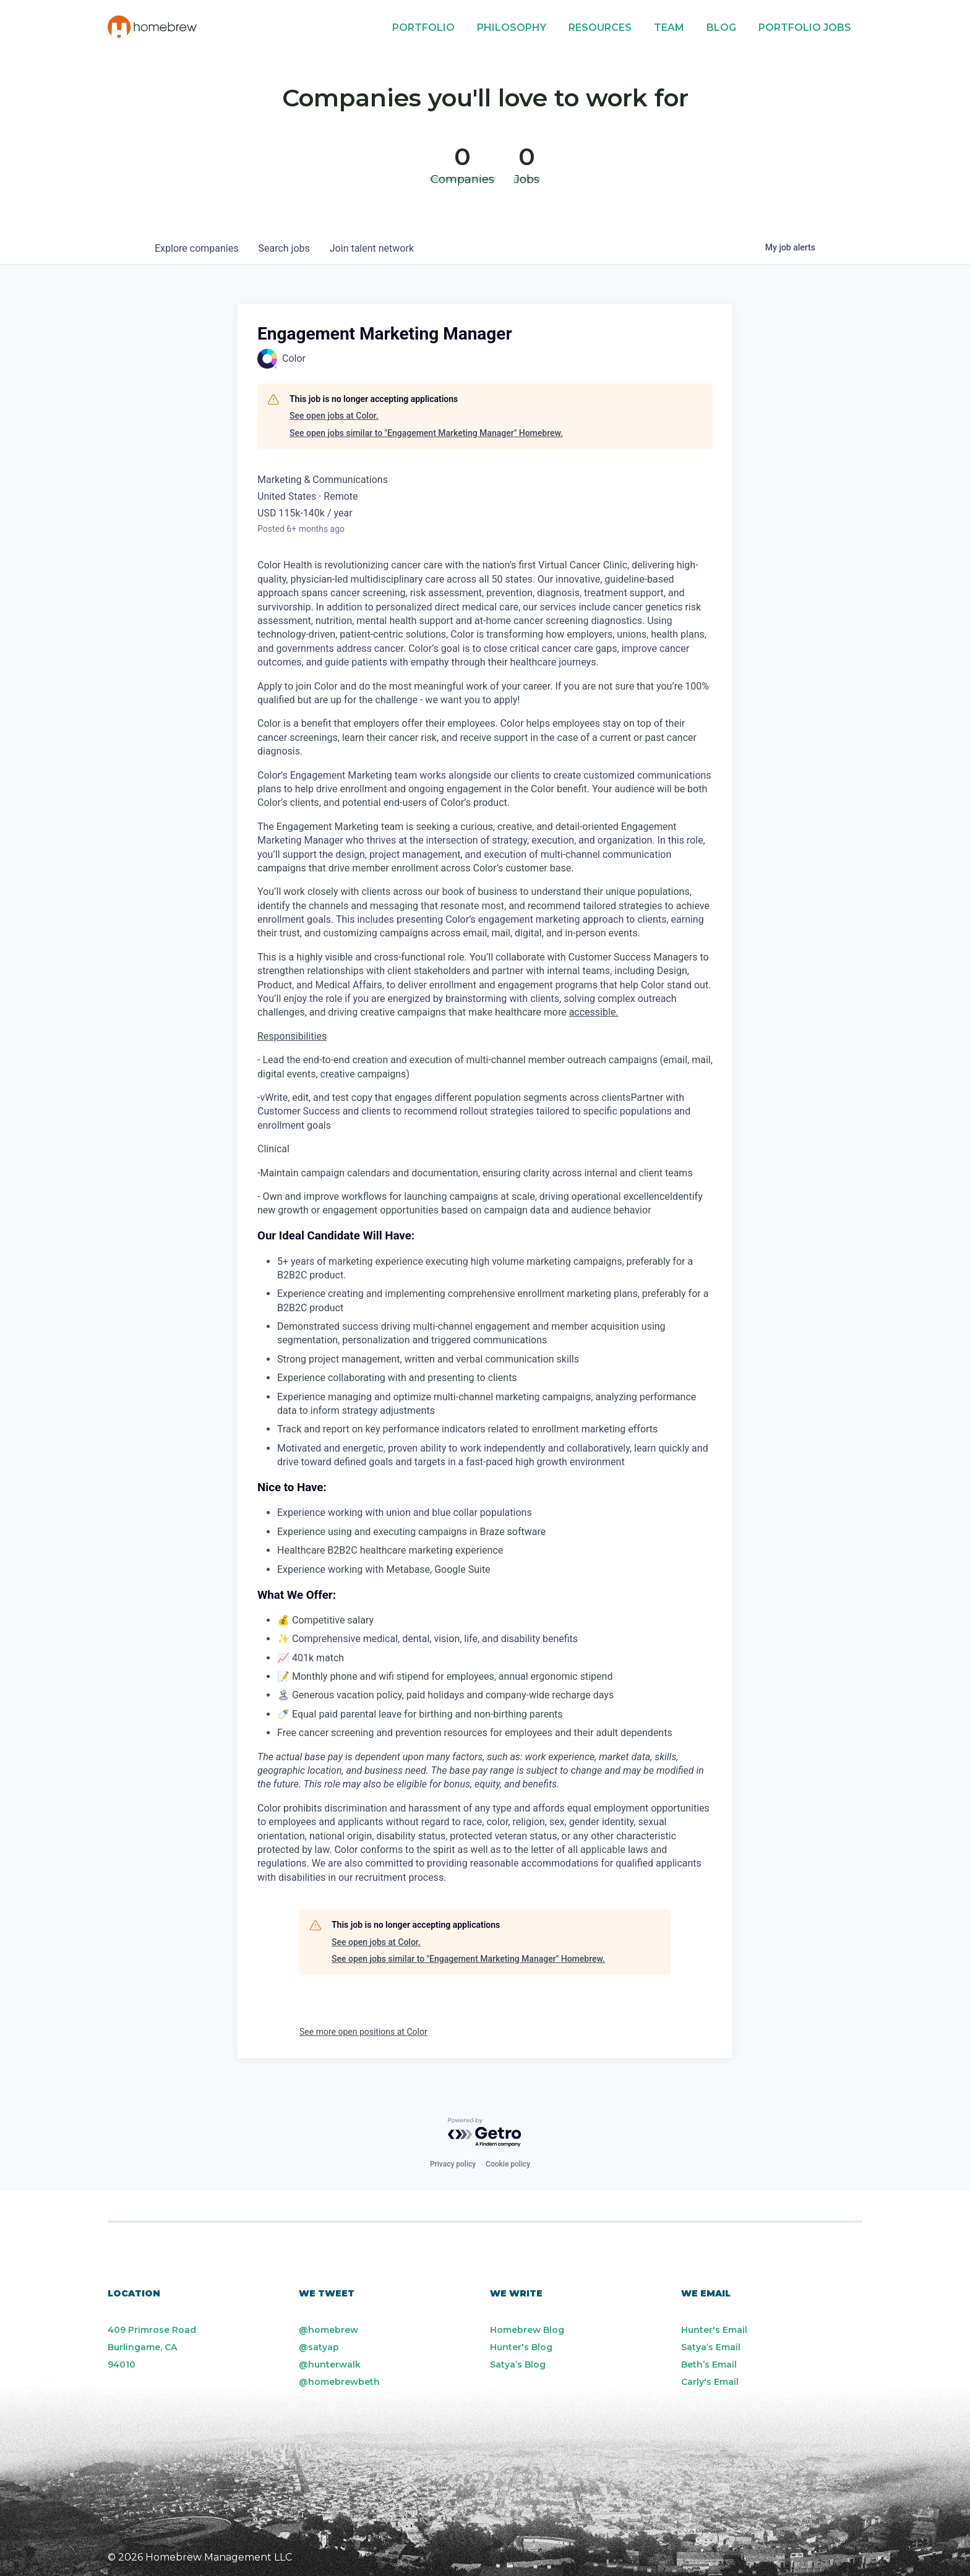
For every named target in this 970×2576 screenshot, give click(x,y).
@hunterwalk (330, 2364)
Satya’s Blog (518, 2364)
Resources (600, 27)
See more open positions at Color (363, 2032)
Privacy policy (453, 2164)
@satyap (319, 2347)
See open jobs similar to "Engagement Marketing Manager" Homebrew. (426, 433)
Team (669, 27)
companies (196, 248)
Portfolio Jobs (804, 27)
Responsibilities (292, 1036)
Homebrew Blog (527, 2329)
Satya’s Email (710, 2347)
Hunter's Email (714, 2329)
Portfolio (423, 27)
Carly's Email (710, 2381)
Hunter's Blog (521, 2347)
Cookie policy (508, 2164)
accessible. (594, 1012)
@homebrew (328, 2329)
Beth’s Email (709, 2364)
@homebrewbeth (339, 2381)
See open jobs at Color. (334, 416)
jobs (283, 248)
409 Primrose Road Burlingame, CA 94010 (152, 2347)
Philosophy (511, 27)
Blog (721, 27)
